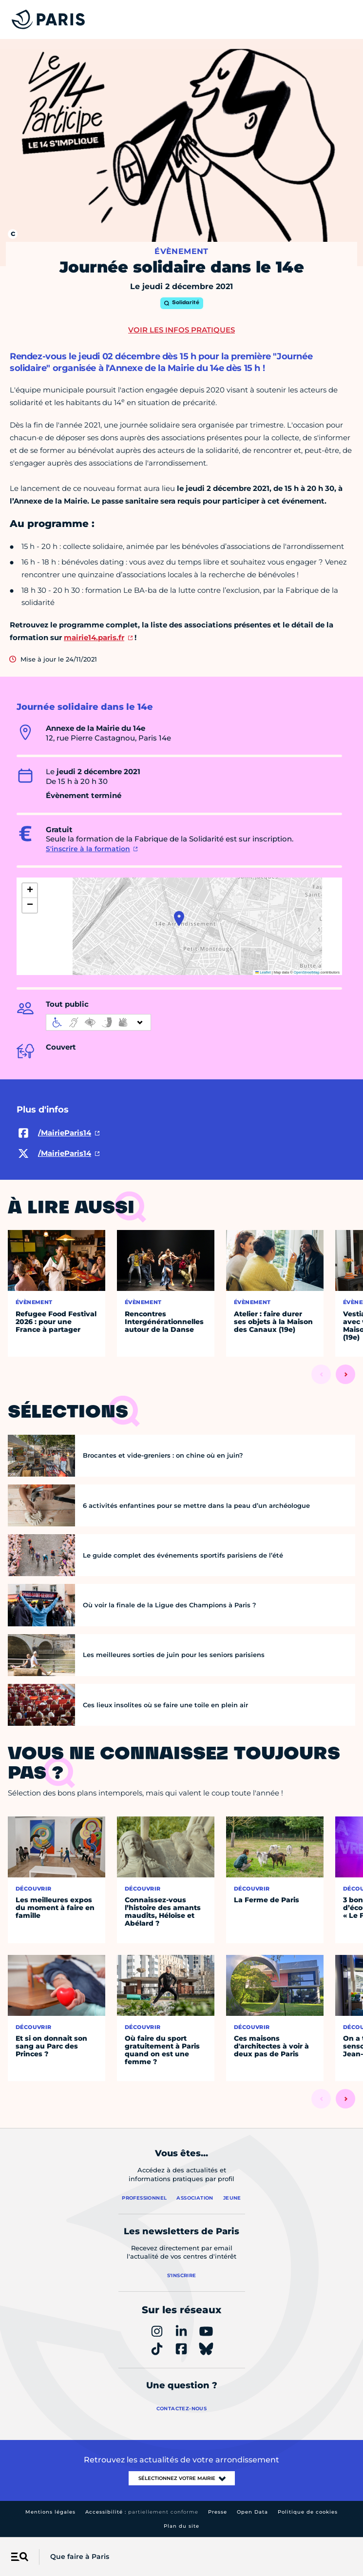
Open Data (252, 2512)
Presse (217, 2512)
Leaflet (263, 972)
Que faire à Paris (79, 2556)
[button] (179, 918)
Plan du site (181, 2526)
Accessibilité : (141, 2512)
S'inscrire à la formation (88, 848)
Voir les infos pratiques (181, 329)
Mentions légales (50, 2512)
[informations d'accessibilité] (98, 1022)
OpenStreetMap (307, 972)
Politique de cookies (308, 2512)
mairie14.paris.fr (94, 637)
